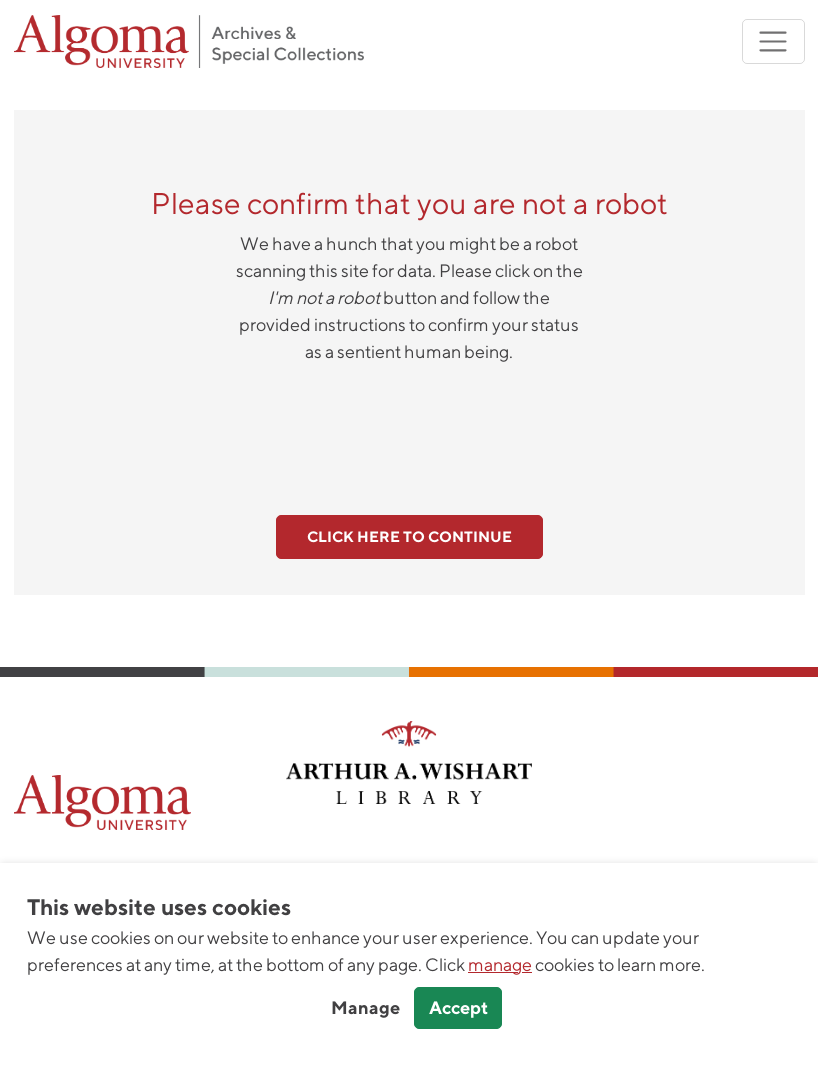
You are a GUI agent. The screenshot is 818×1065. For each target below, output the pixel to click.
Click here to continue (409, 536)
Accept (458, 1007)
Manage (365, 1007)
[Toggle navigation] (773, 41)
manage (500, 964)
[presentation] (409, 428)
